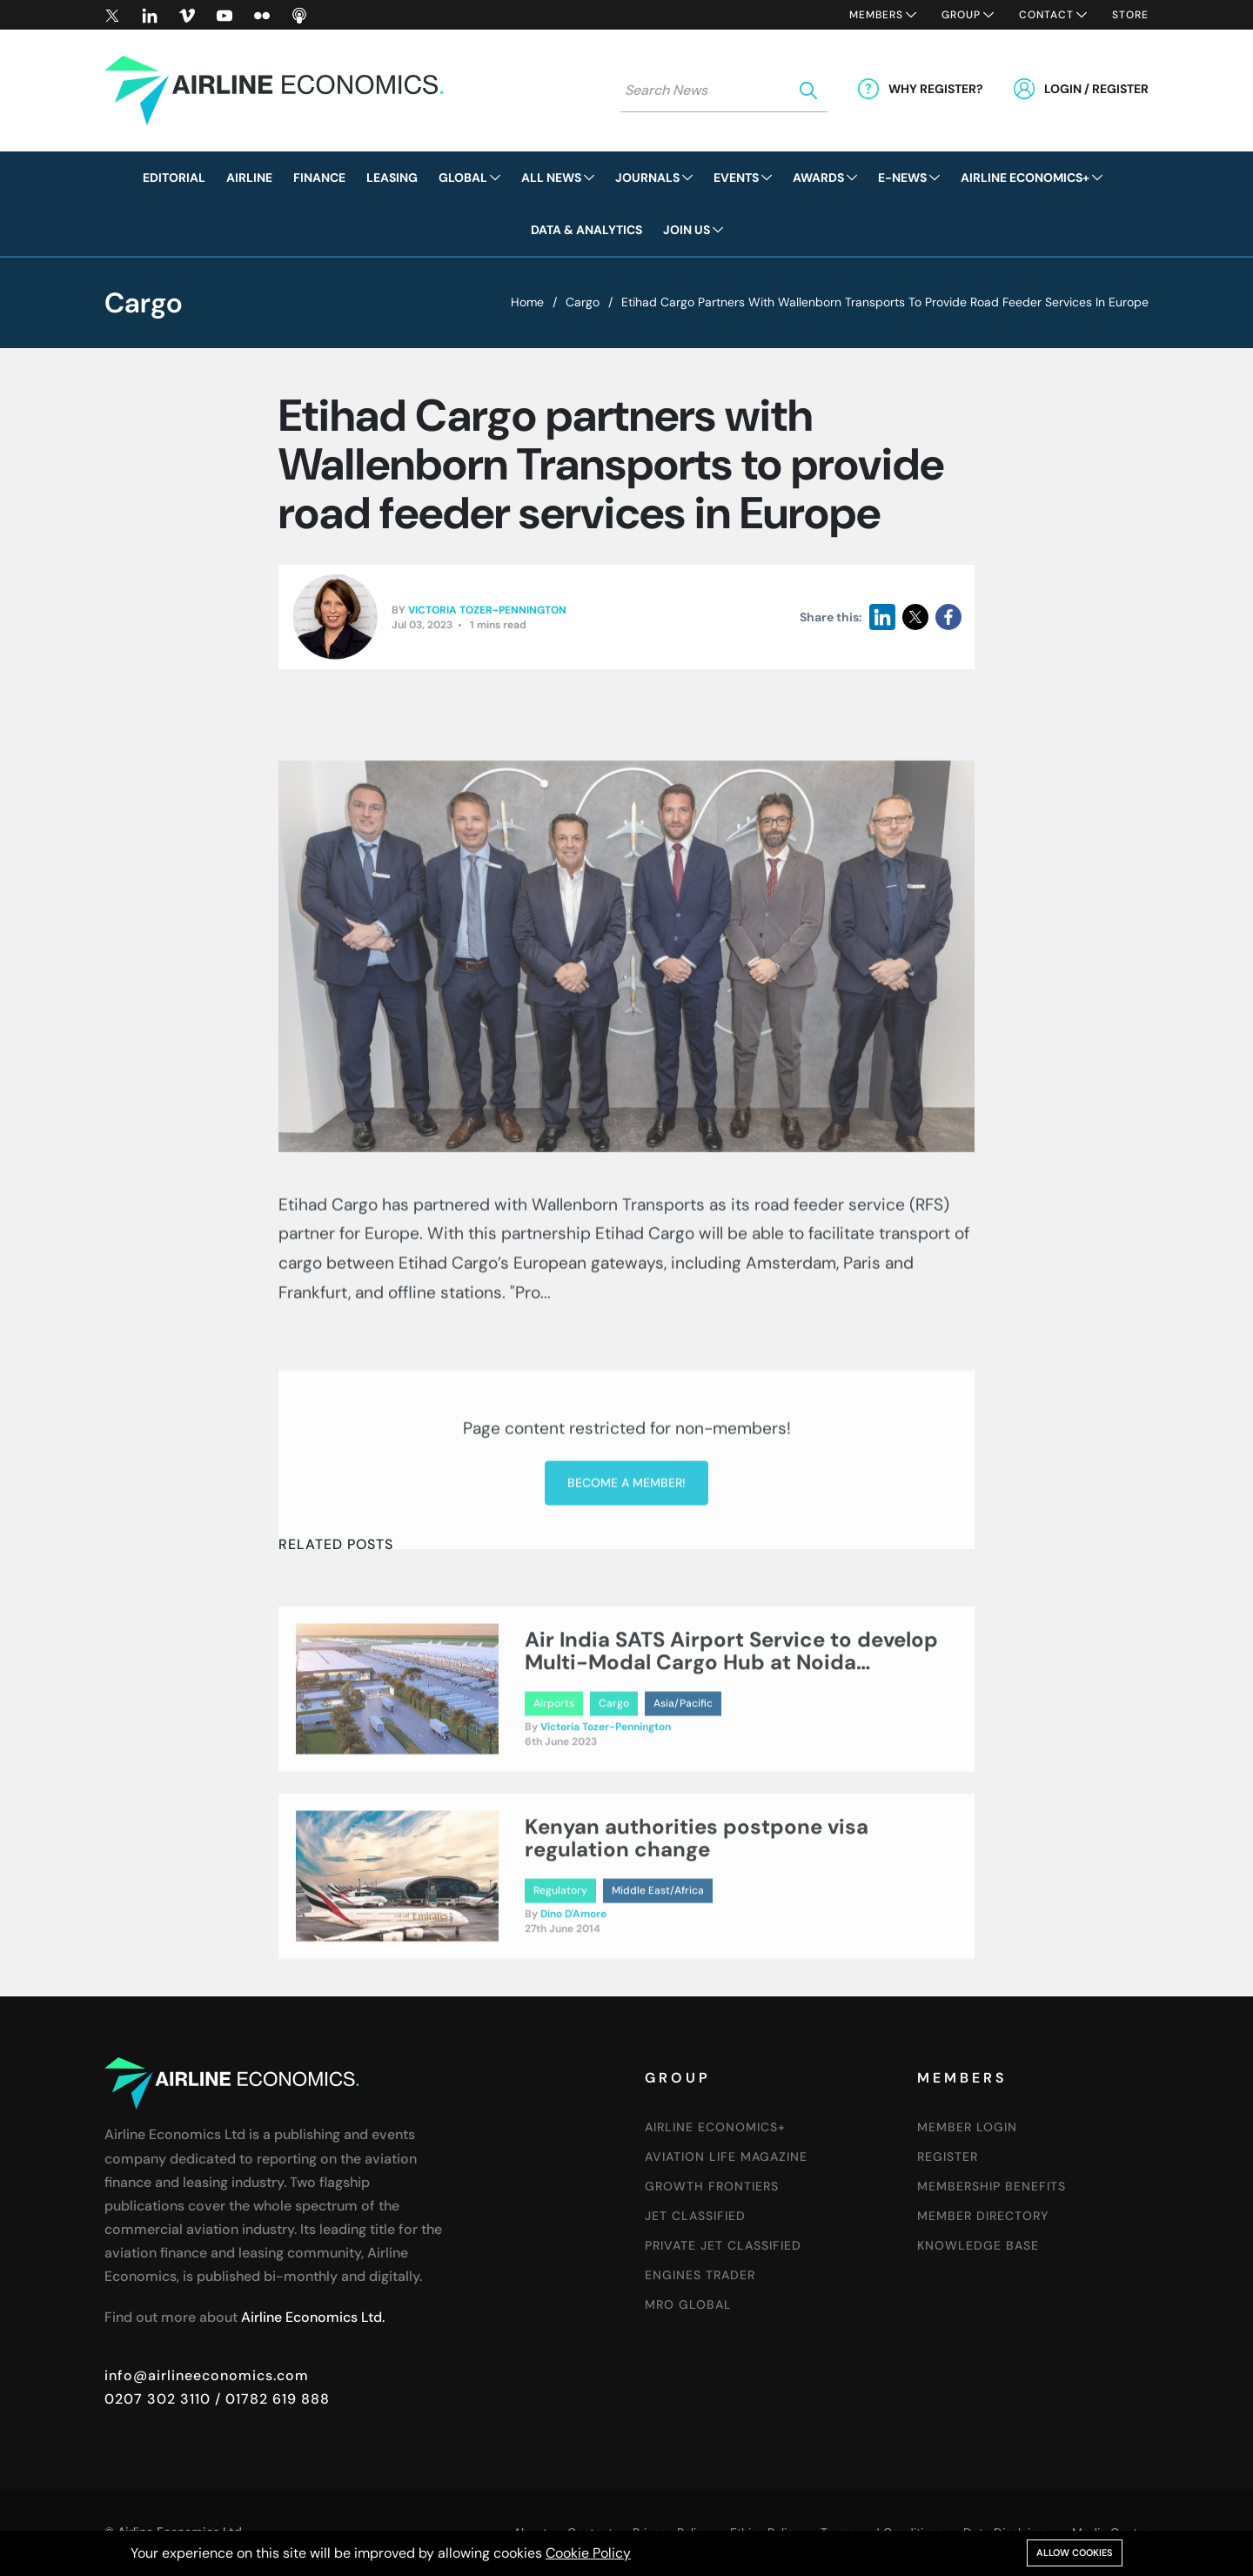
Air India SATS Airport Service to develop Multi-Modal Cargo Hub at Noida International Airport (731, 1732)
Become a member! (626, 1634)
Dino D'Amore (573, 1985)
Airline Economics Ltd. (313, 2317)
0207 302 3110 (157, 2399)
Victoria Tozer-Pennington (487, 611)
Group (961, 15)
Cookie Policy (588, 2553)
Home (527, 302)
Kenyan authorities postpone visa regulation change (696, 1908)
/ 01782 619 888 (270, 2399)
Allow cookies (1074, 2552)
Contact (1046, 15)
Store (1130, 15)
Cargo (583, 302)
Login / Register (1096, 89)
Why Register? (935, 89)
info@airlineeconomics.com (206, 2375)
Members (876, 15)
